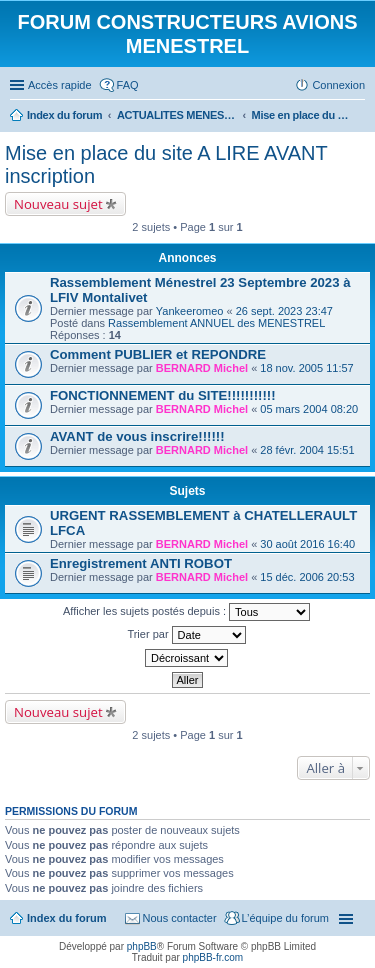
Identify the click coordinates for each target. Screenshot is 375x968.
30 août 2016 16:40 (307, 544)
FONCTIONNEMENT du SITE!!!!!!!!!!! (163, 395)
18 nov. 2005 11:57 (306, 368)
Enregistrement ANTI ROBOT (141, 563)
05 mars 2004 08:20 (309, 409)
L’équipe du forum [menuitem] (285, 918)
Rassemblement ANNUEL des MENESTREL (216, 323)
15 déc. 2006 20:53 (307, 577)
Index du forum (66, 918)
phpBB (142, 946)
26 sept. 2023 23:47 (284, 311)
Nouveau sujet (58, 204)
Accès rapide (60, 85)
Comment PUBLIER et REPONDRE (158, 354)
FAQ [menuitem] (128, 85)
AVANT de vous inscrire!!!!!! (137, 436)
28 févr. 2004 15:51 (307, 450)
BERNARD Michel (202, 368)
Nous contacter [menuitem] (180, 918)
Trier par (186, 635)
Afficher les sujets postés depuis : (186, 612)
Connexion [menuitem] (338, 85)
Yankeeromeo (190, 311)
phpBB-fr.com (213, 957)
